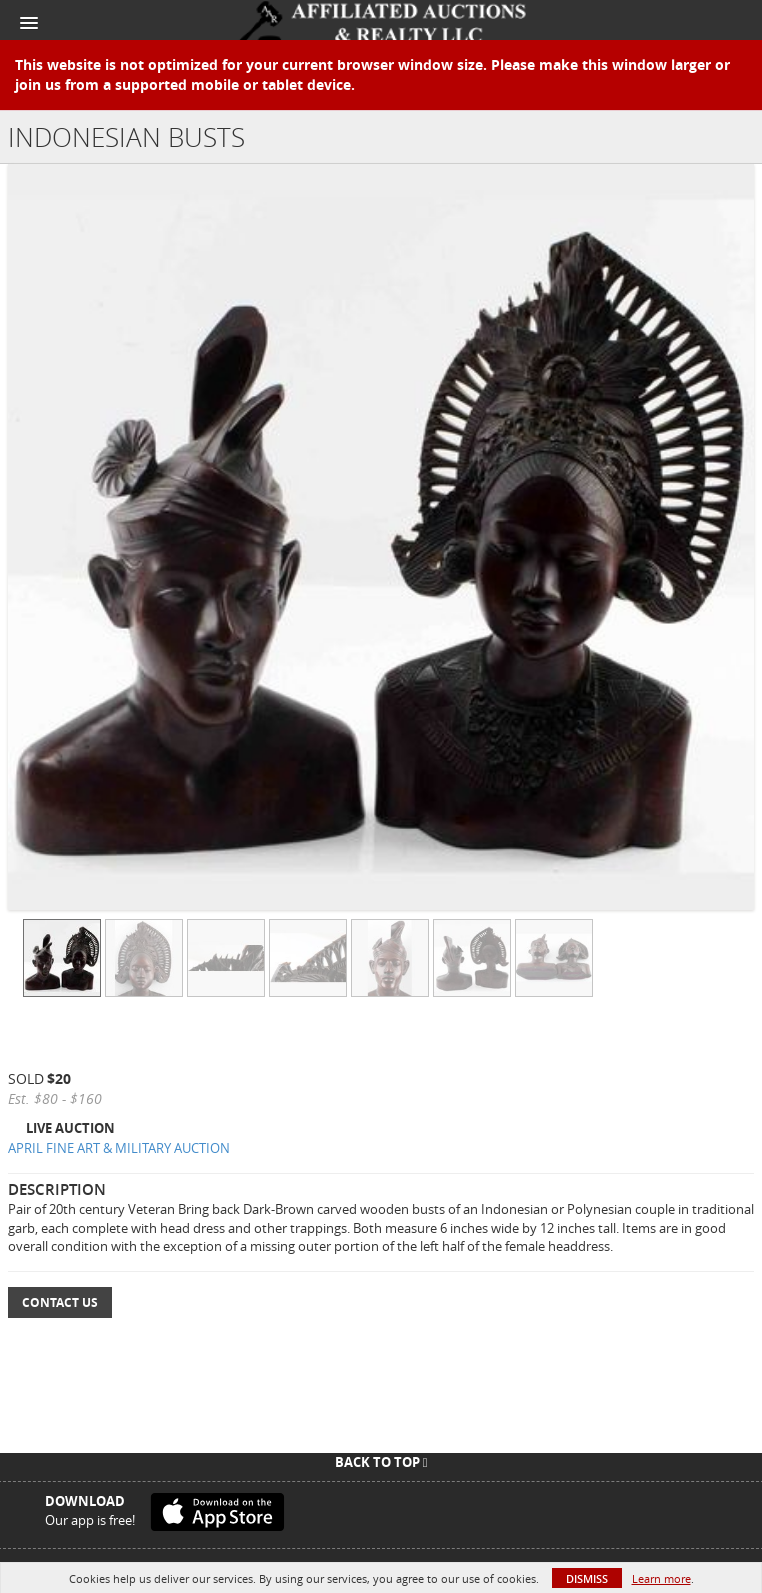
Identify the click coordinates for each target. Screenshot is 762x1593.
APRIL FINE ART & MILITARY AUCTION (119, 1148)
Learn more (661, 1578)
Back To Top (381, 1462)
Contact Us (60, 1302)
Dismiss (587, 1578)
